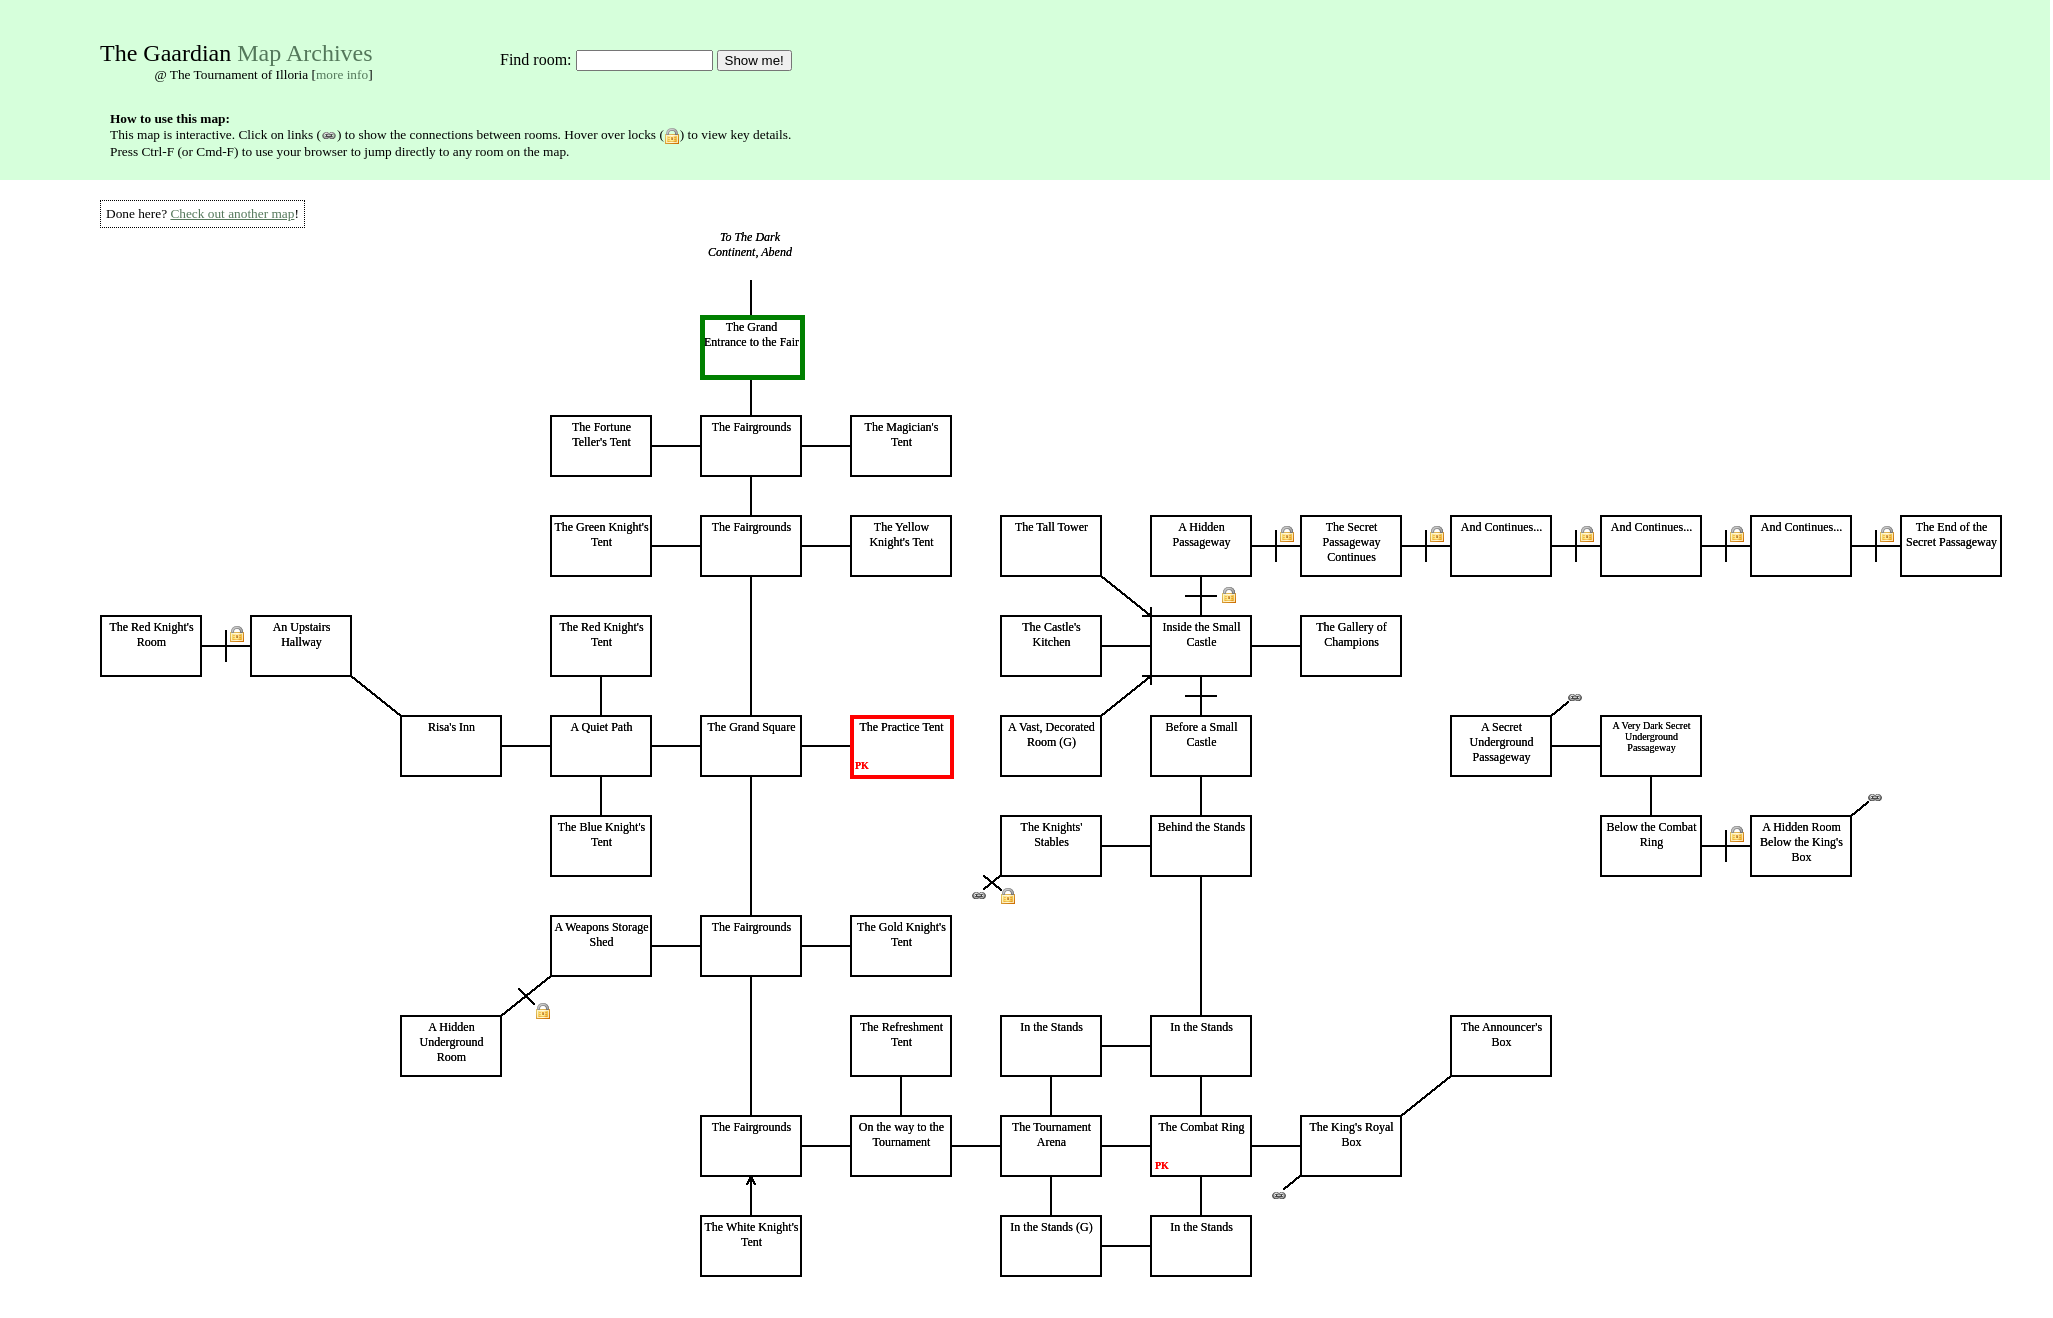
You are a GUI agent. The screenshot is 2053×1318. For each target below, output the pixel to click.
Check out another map (232, 213)
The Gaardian (165, 53)
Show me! (754, 60)
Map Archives (304, 53)
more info (342, 74)
